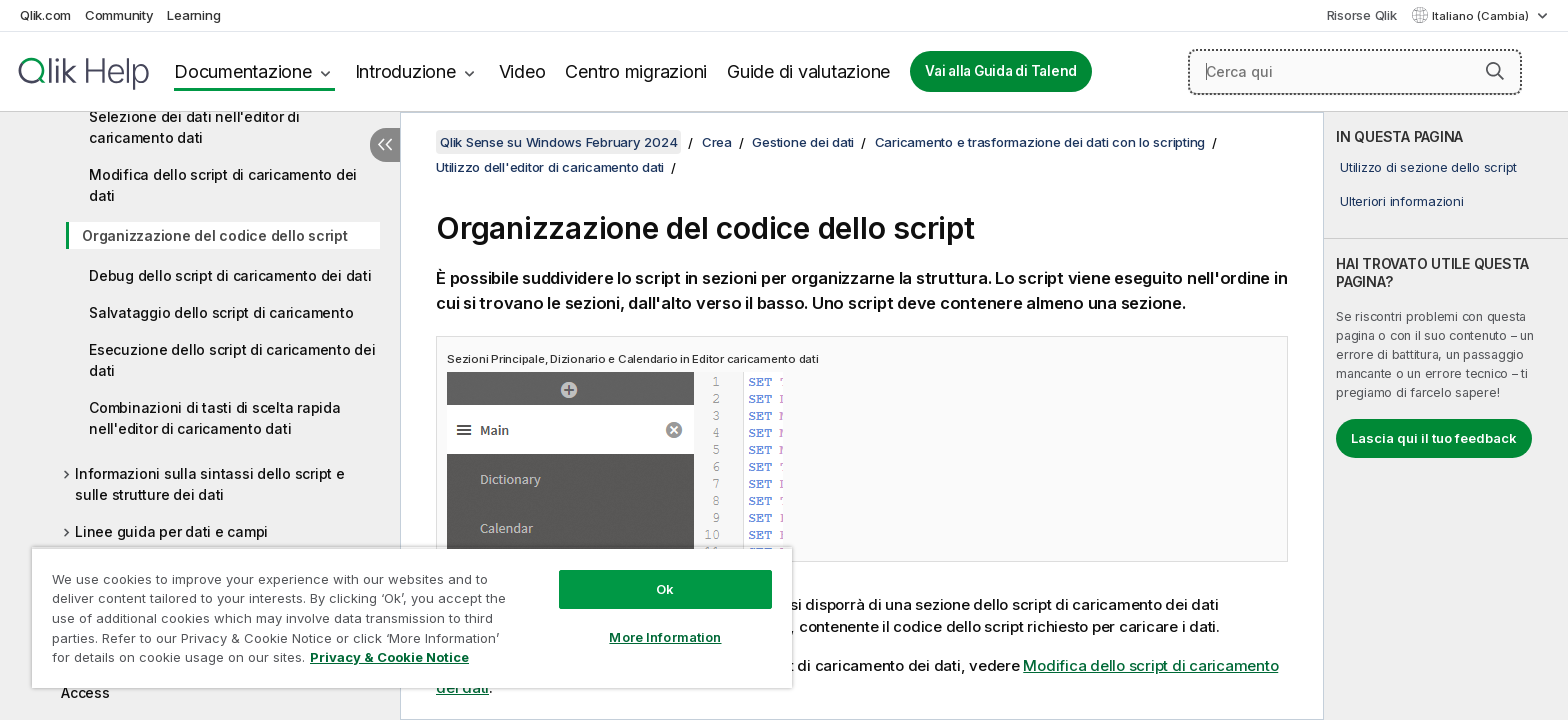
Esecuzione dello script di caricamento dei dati (232, 360)
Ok (665, 589)
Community (119, 15)
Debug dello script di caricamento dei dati (230, 275)
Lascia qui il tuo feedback (1434, 438)
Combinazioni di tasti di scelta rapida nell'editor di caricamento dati (215, 418)
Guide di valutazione (808, 71)
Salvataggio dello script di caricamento (221, 312)
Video (522, 71)
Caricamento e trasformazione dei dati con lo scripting (1040, 142)
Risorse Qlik (1362, 15)
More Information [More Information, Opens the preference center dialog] (665, 637)
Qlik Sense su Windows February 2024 (558, 142)
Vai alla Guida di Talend (1001, 71)
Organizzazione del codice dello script (215, 235)
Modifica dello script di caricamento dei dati (223, 185)
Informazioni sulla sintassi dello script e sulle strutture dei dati (210, 484)
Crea (717, 142)
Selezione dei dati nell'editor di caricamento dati (194, 127)
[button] (1495, 71)
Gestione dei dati (803, 142)
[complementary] (1446, 416)
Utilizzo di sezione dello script (1428, 167)
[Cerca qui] (1355, 72)
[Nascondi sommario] (385, 145)
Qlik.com (45, 15)
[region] (412, 617)
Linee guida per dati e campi (171, 531)
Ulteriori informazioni (1402, 201)
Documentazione (243, 71)
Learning (193, 15)
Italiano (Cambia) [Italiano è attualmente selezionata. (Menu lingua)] (1482, 16)
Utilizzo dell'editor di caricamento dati (550, 167)
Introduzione (405, 71)
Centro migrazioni (636, 71)
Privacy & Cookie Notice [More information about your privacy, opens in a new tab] (389, 657)
